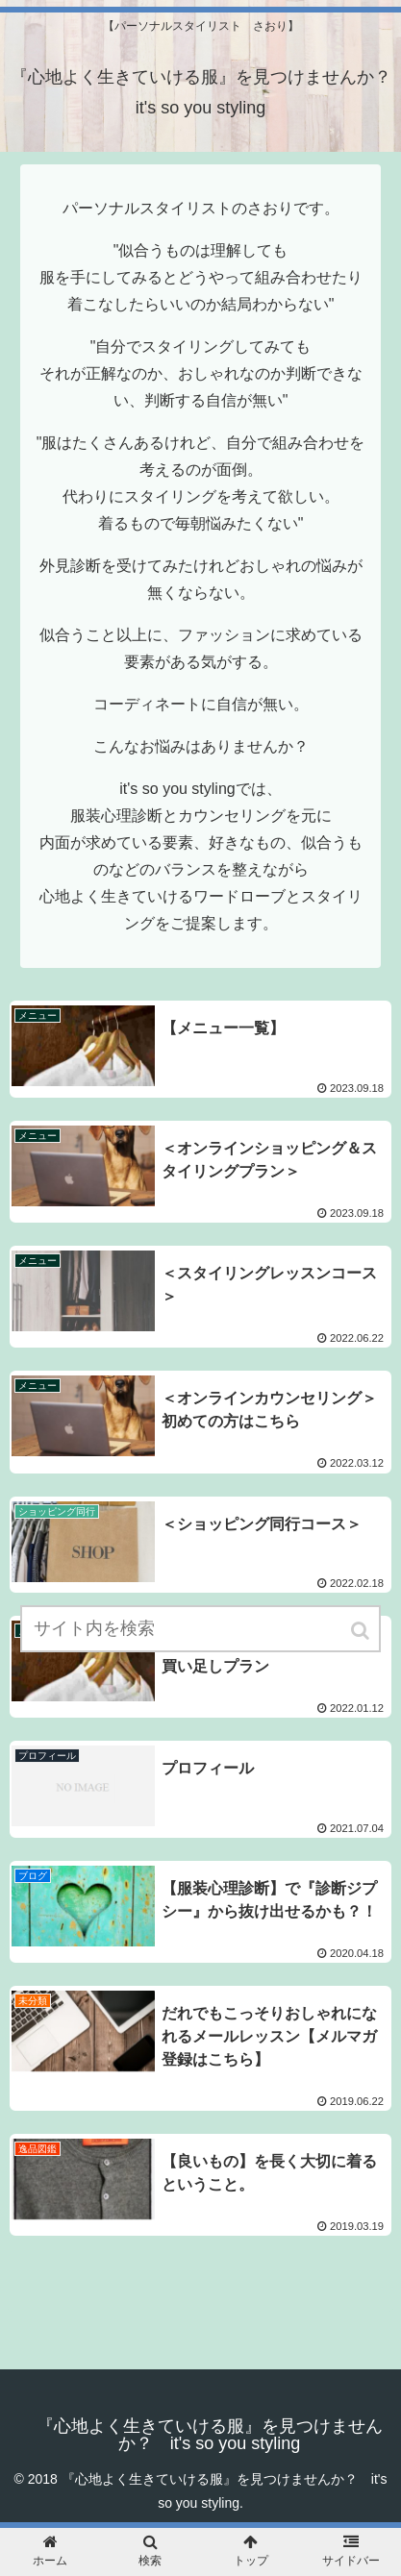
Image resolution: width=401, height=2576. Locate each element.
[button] (361, 1630)
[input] (200, 1628)
